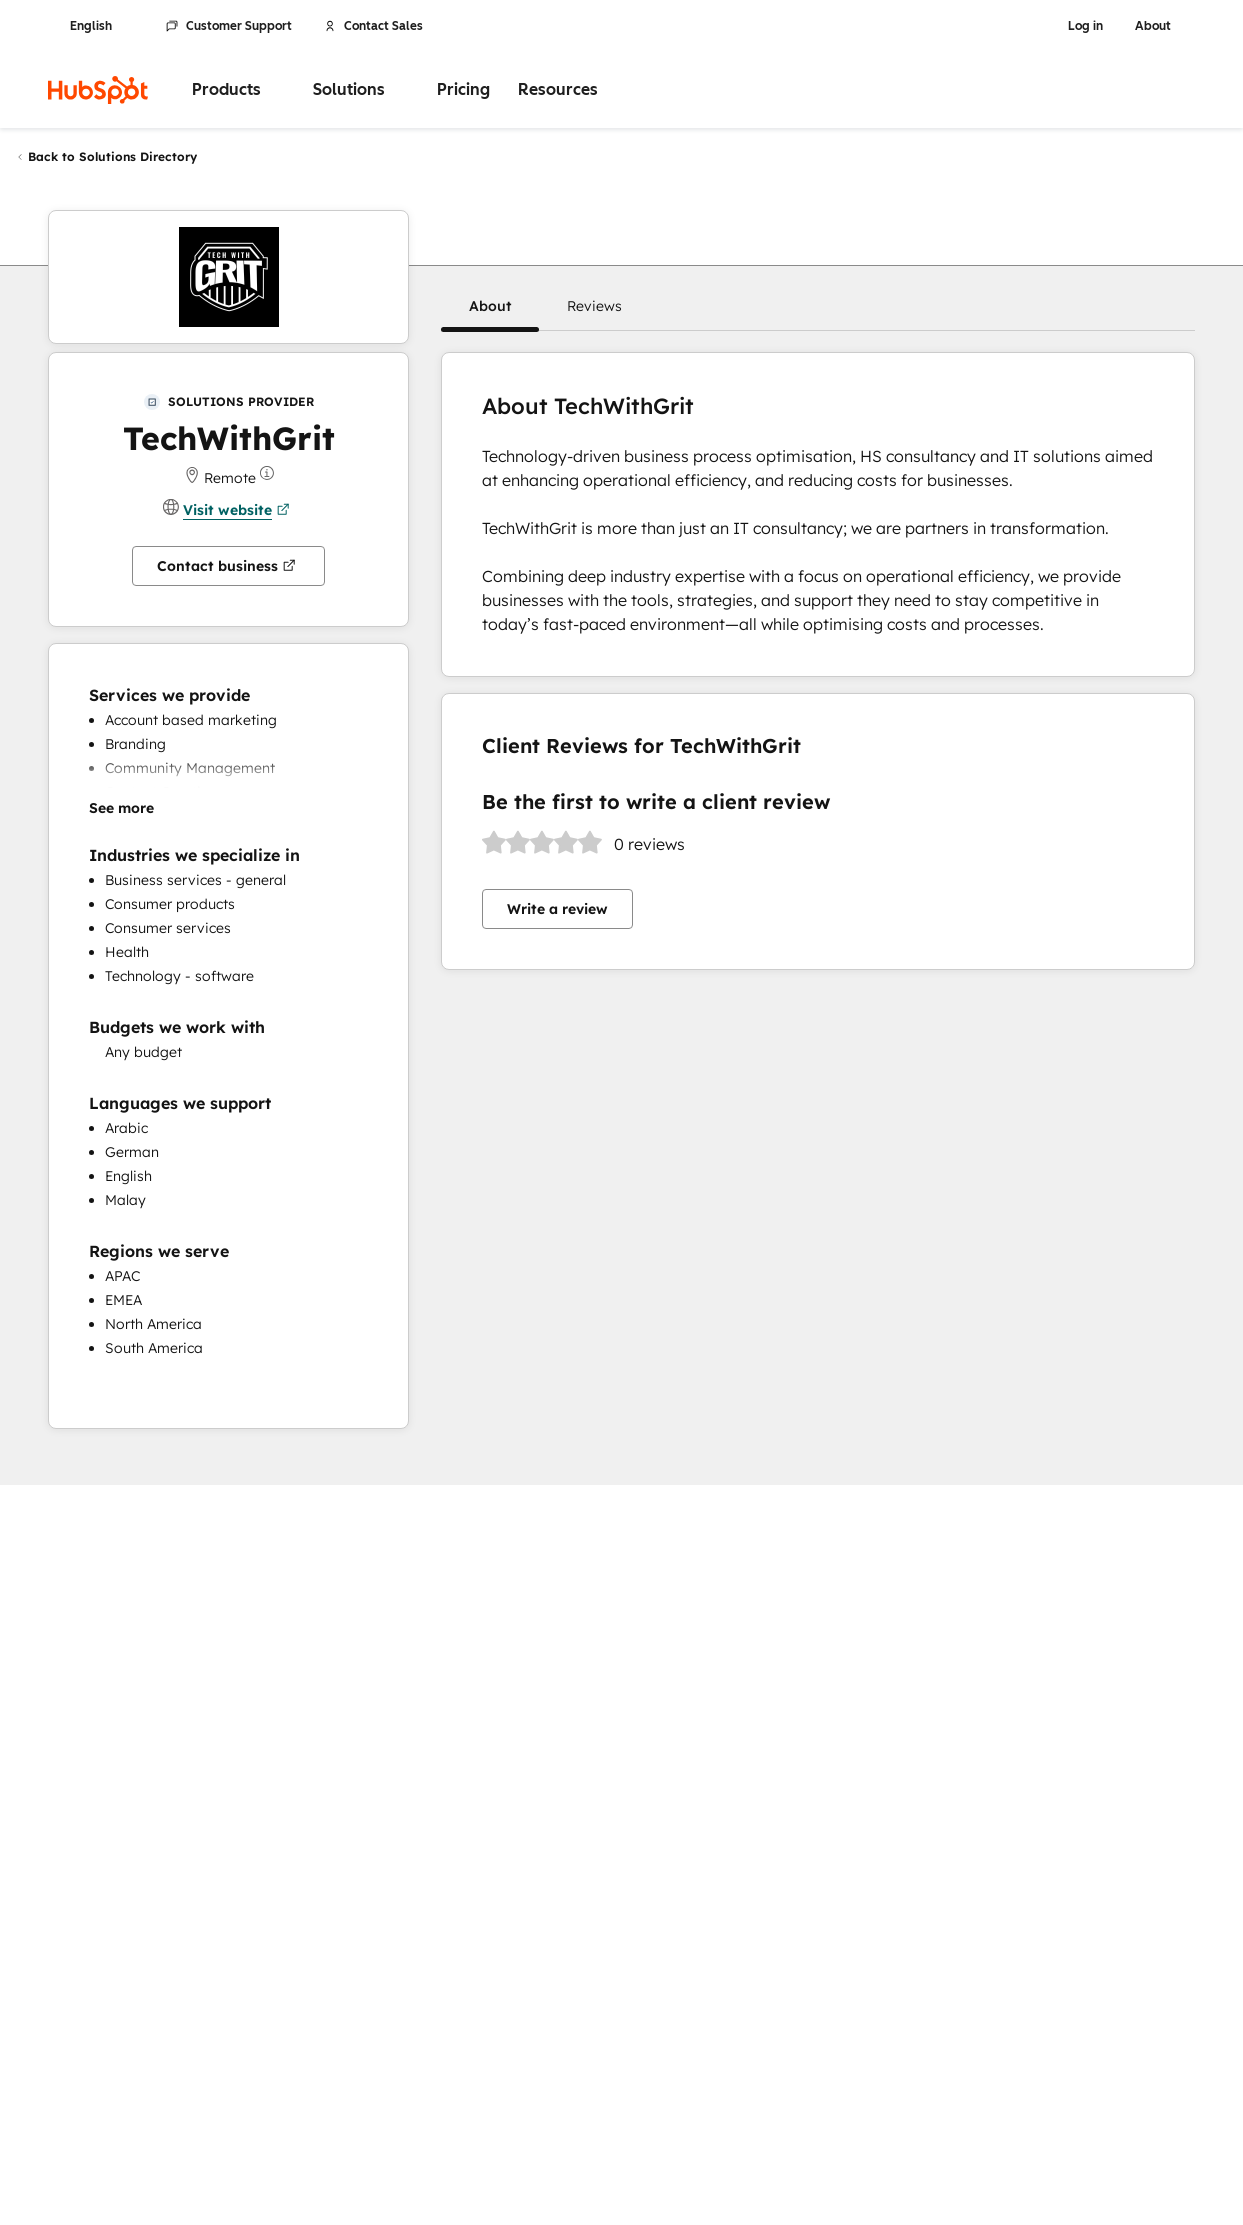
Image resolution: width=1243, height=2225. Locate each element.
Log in (1085, 26)
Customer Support (229, 26)
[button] (490, 306)
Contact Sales (373, 26)
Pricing (463, 89)
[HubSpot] (98, 90)
